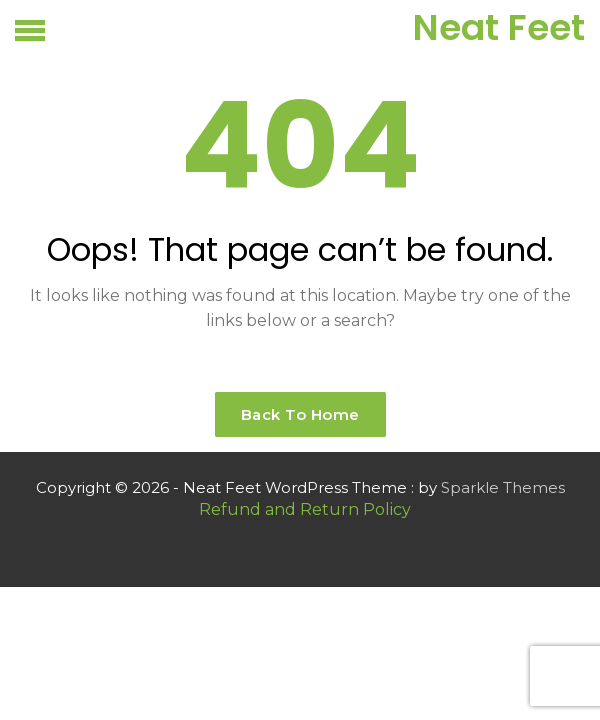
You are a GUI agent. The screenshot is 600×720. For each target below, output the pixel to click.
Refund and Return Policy (305, 509)
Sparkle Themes (503, 487)
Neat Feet (499, 27)
